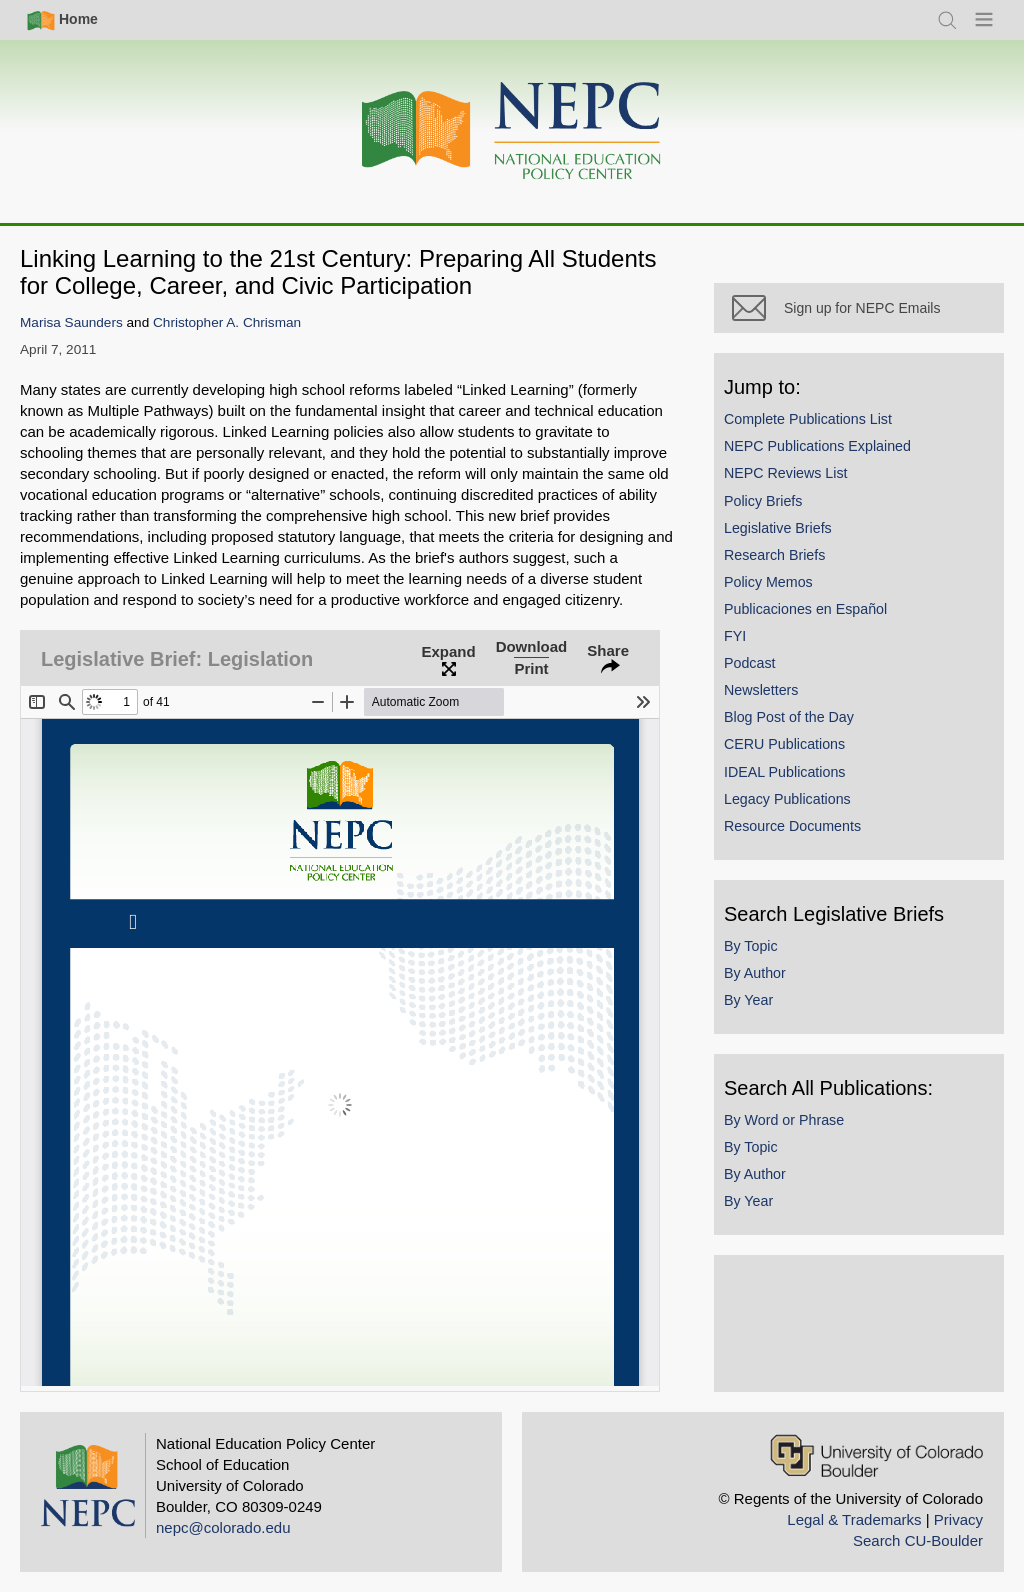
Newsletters (761, 690)
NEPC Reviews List (786, 473)
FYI (735, 636)
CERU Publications (784, 744)
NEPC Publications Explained (817, 446)
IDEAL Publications (784, 772)
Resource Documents (792, 826)
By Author (755, 973)
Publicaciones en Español (805, 609)
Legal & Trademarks (854, 1519)
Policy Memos (768, 582)
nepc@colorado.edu (223, 1527)
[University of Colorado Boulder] (876, 1455)
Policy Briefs (763, 501)
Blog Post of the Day (789, 717)
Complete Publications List (808, 419)
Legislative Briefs (778, 528)
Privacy (958, 1519)
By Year (748, 1000)
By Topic (751, 946)
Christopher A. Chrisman (227, 322)
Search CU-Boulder (918, 1540)
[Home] (512, 131)
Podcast (750, 663)
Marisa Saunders (71, 322)
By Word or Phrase (784, 1120)
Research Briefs (774, 555)
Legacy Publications (787, 799)
